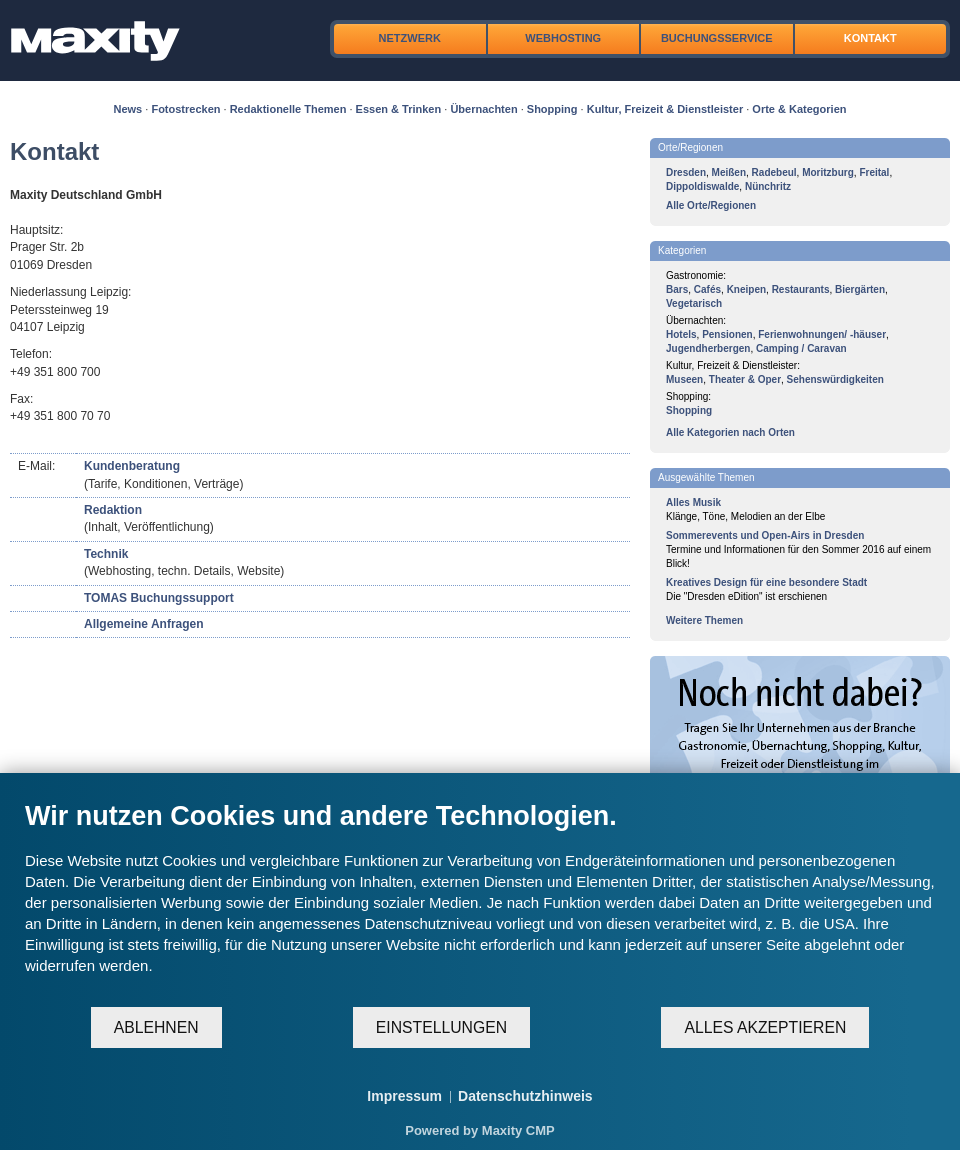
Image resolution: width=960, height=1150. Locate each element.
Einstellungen (441, 1027)
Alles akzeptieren (765, 1027)
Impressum (404, 1096)
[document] (480, 902)
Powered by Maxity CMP (480, 1130)
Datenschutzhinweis (525, 1096)
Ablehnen (156, 1027)
